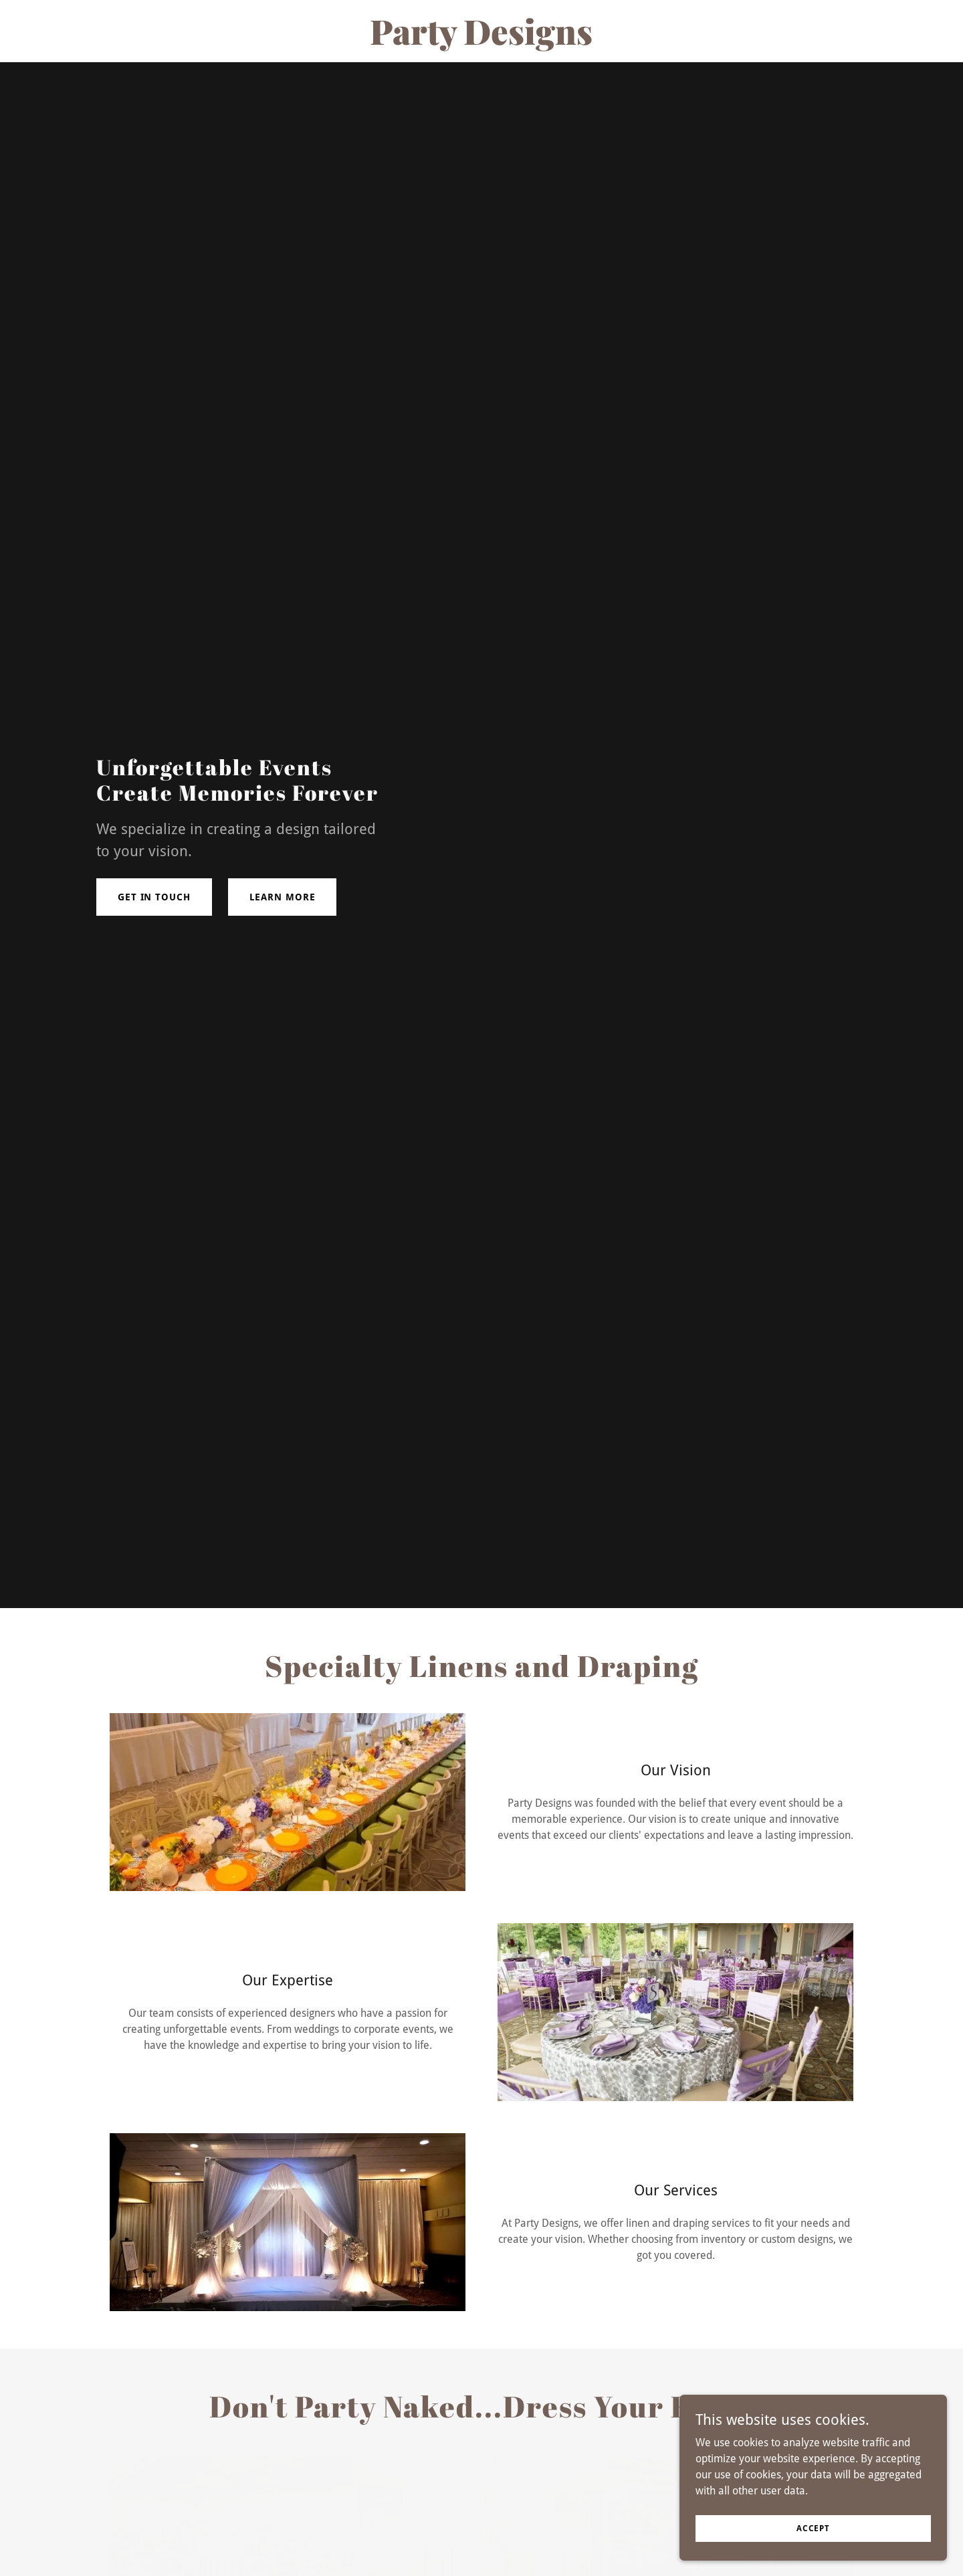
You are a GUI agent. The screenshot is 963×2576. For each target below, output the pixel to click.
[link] (481, 41)
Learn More (282, 897)
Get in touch (154, 897)
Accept (813, 2528)
